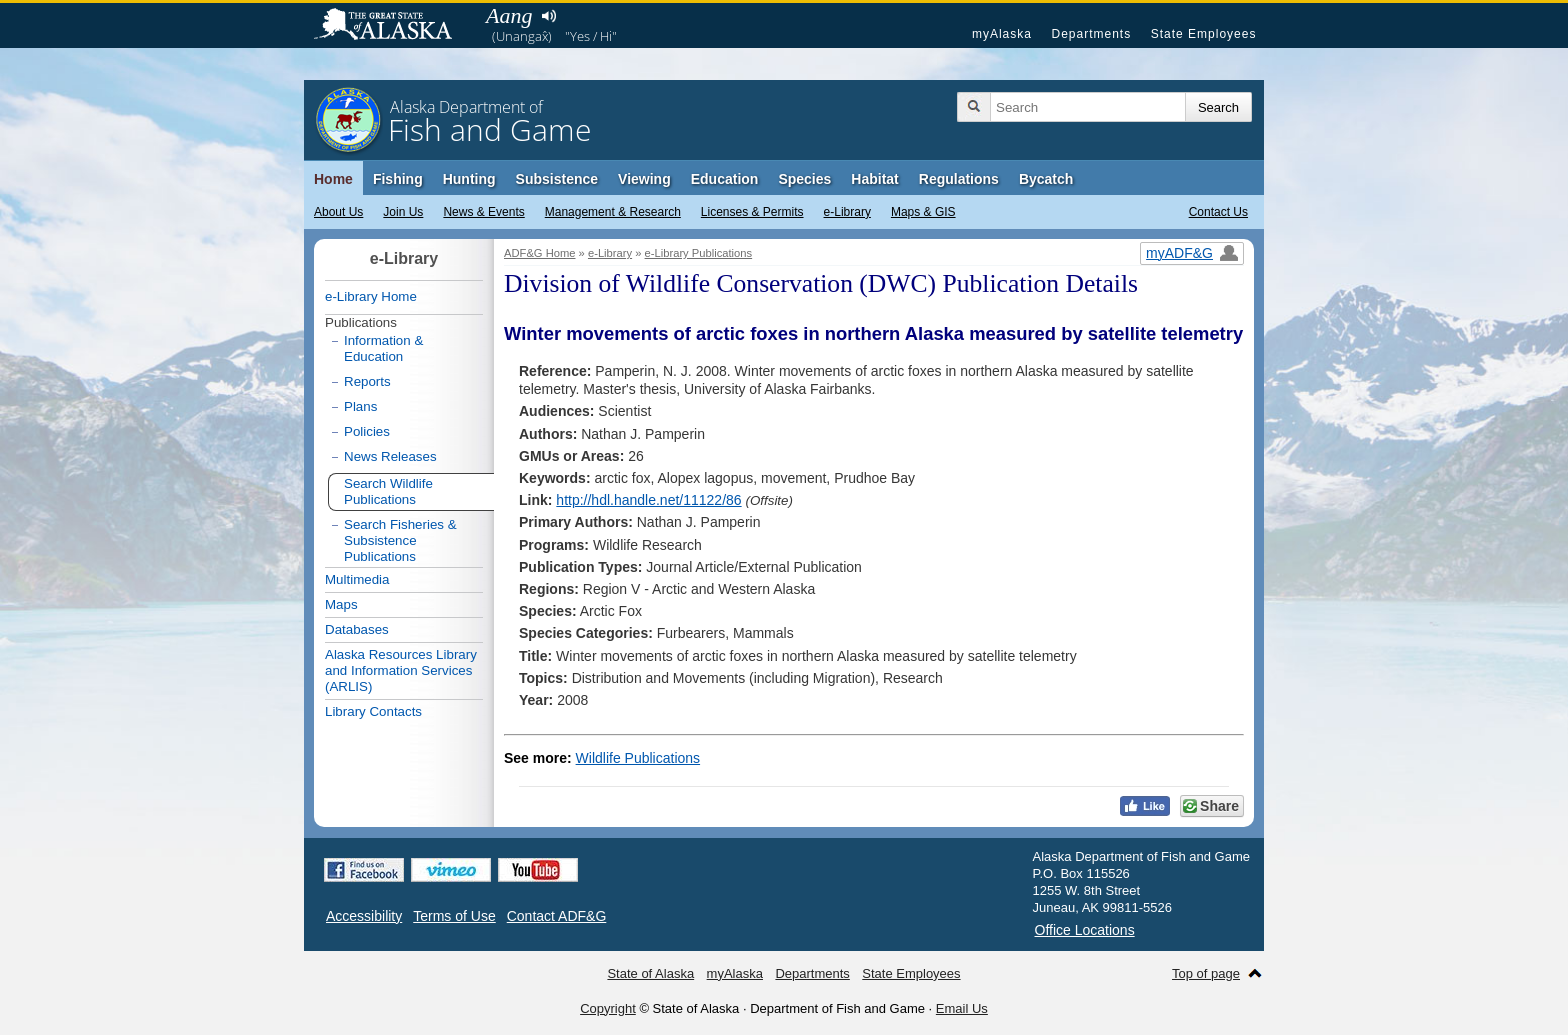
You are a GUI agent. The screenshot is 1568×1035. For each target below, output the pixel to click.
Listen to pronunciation (548, 16)
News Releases (390, 456)
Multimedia (357, 579)
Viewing (644, 179)
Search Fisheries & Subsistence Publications (400, 540)
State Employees (1204, 34)
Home (333, 179)
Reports (367, 381)
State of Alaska (393, 26)
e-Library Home (371, 296)
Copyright (608, 1008)
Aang (509, 15)
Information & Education (383, 348)
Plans (360, 406)
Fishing (398, 179)
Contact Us (1218, 212)
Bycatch (1046, 179)
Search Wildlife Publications (388, 491)
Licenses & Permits (752, 212)
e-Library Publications (699, 253)
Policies (367, 431)
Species (804, 179)
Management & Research (613, 212)
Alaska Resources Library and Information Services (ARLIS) (401, 670)
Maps (341, 604)
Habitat (874, 179)
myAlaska (1002, 34)
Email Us (962, 1008)
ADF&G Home (540, 253)
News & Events (483, 212)
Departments (1091, 34)
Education (725, 179)
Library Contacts (373, 711)
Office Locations (1085, 930)
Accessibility (364, 916)
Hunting (469, 179)
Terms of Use (454, 916)
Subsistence (557, 179)
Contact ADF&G (557, 916)
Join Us (403, 212)
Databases (357, 629)
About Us (338, 212)
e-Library (847, 212)
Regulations (959, 179)
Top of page (1206, 973)
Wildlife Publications (638, 758)
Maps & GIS (923, 212)
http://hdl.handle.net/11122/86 (648, 500)
